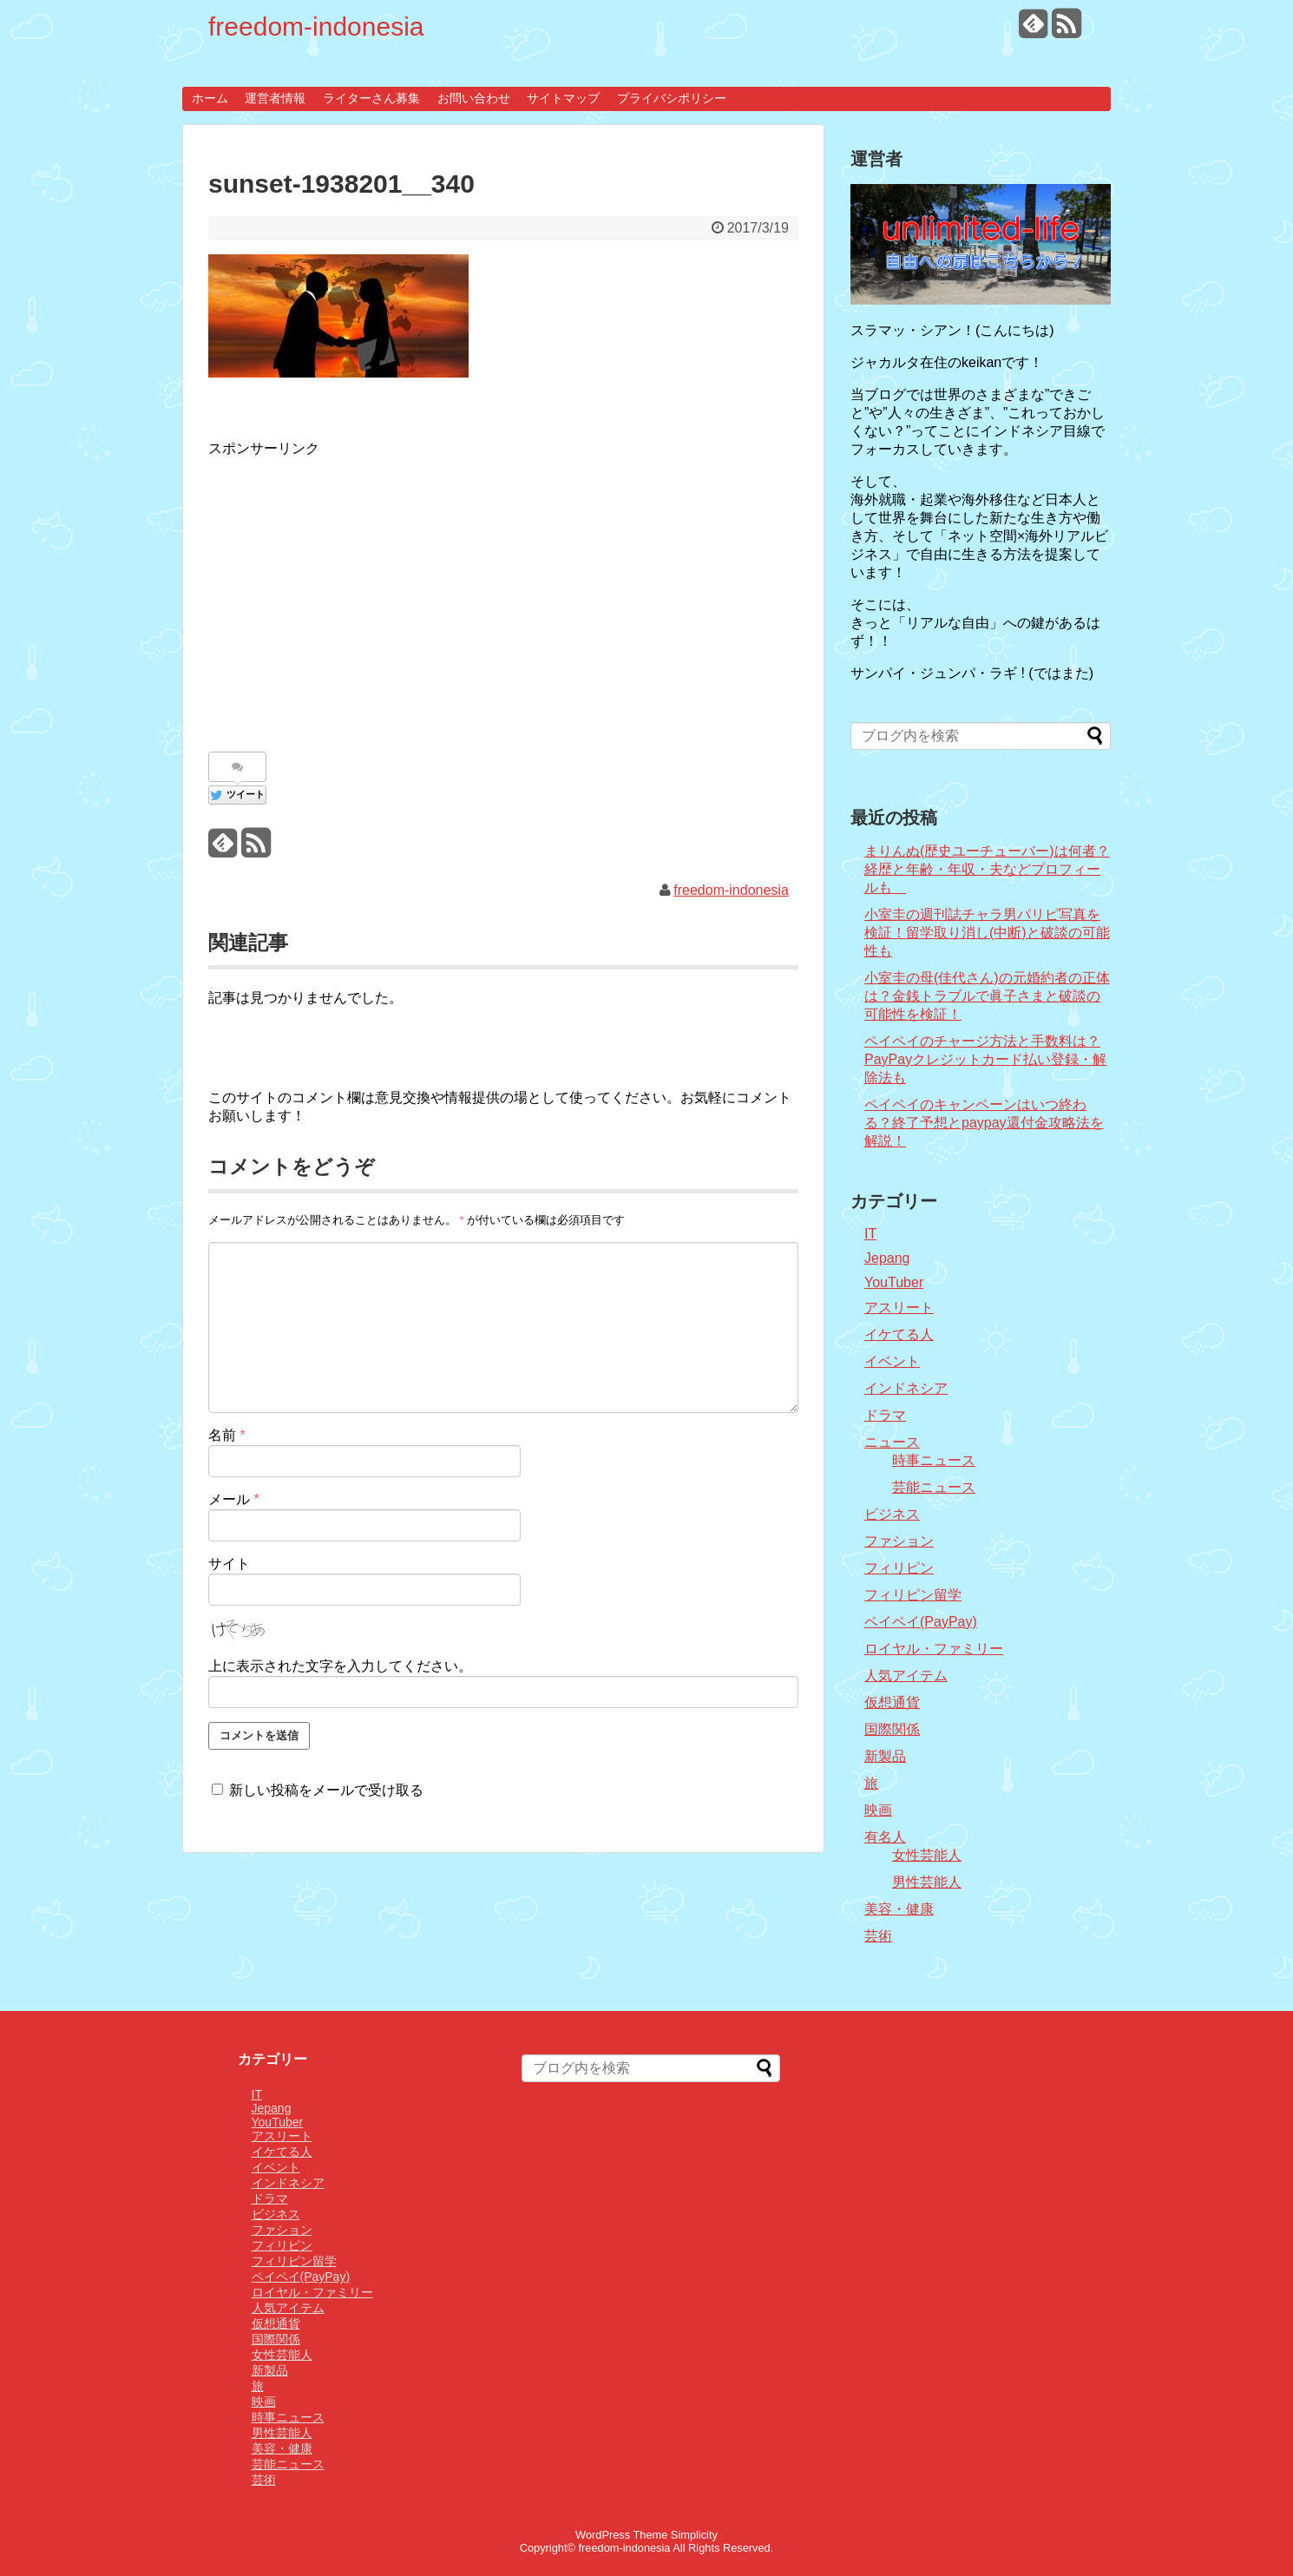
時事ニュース (933, 1460)
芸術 (878, 1936)
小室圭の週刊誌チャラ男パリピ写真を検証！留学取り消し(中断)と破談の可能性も (987, 932)
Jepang (887, 1258)
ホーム (210, 98)
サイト (229, 1563)
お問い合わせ (473, 98)
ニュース (892, 1442)
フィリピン (899, 1568)
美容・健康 (899, 1909)
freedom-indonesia (315, 26)
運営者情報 (275, 98)
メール (233, 1499)
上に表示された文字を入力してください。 (340, 1666)
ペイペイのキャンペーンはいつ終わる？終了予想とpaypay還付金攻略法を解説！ (984, 1122)
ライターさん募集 (371, 98)
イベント (892, 1361)
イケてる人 (899, 1334)
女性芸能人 (927, 1855)
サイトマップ (563, 98)
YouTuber (893, 1282)
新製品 (885, 1756)
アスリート (899, 1307)
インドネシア (906, 1388)
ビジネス (892, 1514)
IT (870, 1233)
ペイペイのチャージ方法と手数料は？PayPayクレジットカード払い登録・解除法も (985, 1059)
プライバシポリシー (671, 98)
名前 (227, 1435)
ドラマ (885, 1415)
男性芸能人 (927, 1882)
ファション (899, 1541)
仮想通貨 (892, 1702)
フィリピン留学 (913, 1594)
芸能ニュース (933, 1487)
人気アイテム (906, 1675)
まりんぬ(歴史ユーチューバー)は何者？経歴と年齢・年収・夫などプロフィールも (987, 869)
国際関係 (892, 1729)
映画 (878, 1810)
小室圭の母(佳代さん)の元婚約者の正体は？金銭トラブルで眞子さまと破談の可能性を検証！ (987, 996)
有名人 (885, 1837)
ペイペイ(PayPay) (920, 1621)
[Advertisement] (354, 595)
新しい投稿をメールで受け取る (326, 1790)
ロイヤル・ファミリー (933, 1648)
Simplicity (694, 2534)
